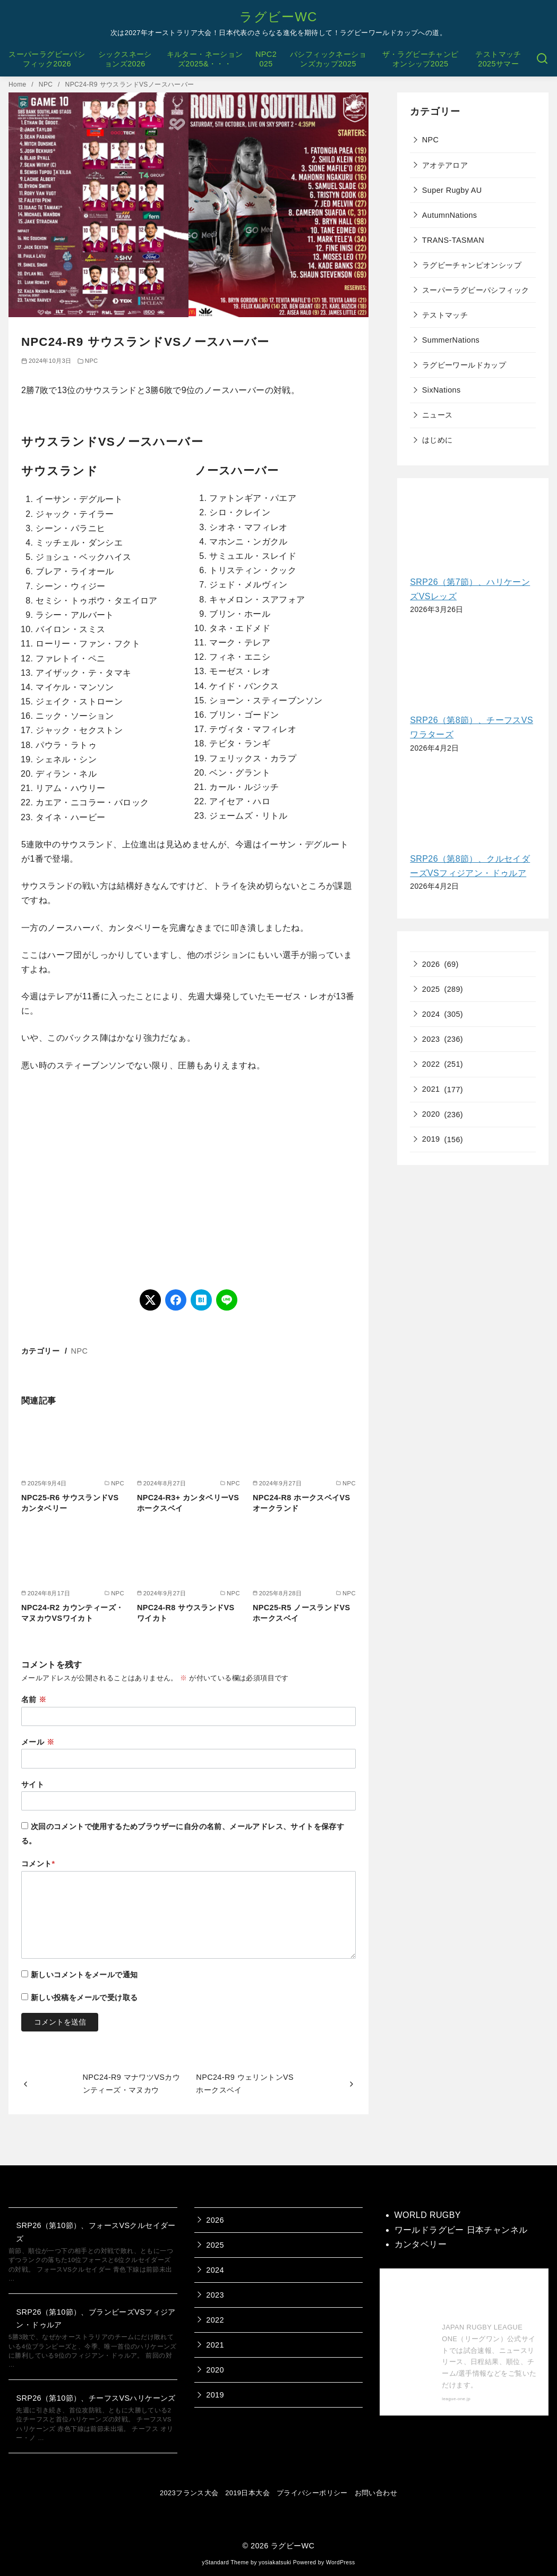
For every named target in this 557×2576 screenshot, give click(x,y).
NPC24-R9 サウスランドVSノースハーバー (129, 84)
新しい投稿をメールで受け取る (84, 1997)
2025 (431, 989)
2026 (431, 964)
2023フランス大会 (189, 2493)
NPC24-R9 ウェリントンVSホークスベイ (245, 2083)
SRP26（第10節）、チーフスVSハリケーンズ (95, 2398)
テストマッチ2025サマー (498, 59)
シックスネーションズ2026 (125, 59)
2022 (431, 1064)
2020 (431, 1114)
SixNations (441, 390)
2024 (431, 1014)
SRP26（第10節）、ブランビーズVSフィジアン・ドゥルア (95, 2318)
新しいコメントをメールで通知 (84, 1974)
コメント (38, 1863)
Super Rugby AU (452, 190)
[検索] (542, 58)
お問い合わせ (376, 2493)
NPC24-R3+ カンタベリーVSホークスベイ (188, 1502)
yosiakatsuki (275, 2562)
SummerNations (450, 340)
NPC (47, 84)
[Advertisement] (188, 1181)
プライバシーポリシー (312, 2493)
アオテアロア (445, 165)
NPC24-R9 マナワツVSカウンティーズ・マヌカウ (132, 2083)
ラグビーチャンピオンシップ (471, 265)
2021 (431, 1089)
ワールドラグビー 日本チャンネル (461, 2229)
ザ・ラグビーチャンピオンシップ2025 (420, 59)
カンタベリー (421, 2244)
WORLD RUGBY (428, 2215)
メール (37, 1742)
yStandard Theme (225, 2562)
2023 (431, 1039)
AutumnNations (449, 215)
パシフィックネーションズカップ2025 (328, 59)
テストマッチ (445, 315)
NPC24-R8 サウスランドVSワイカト (186, 1612)
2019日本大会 (247, 2493)
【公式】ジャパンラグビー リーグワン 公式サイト (489, 2298)
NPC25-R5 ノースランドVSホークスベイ (301, 1612)
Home (18, 84)
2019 (431, 1139)
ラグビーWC (278, 17)
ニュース (437, 415)
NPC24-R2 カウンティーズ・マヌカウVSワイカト (72, 1612)
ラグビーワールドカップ (464, 365)
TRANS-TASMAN (453, 240)
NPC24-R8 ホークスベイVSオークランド (301, 1502)
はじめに (437, 440)
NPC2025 (266, 59)
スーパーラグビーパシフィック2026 (46, 59)
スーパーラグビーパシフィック (475, 290)
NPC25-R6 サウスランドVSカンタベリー (70, 1502)
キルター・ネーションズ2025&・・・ (205, 59)
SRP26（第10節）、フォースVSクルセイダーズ (95, 2231)
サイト (32, 1784)
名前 (34, 1699)
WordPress (340, 2562)
